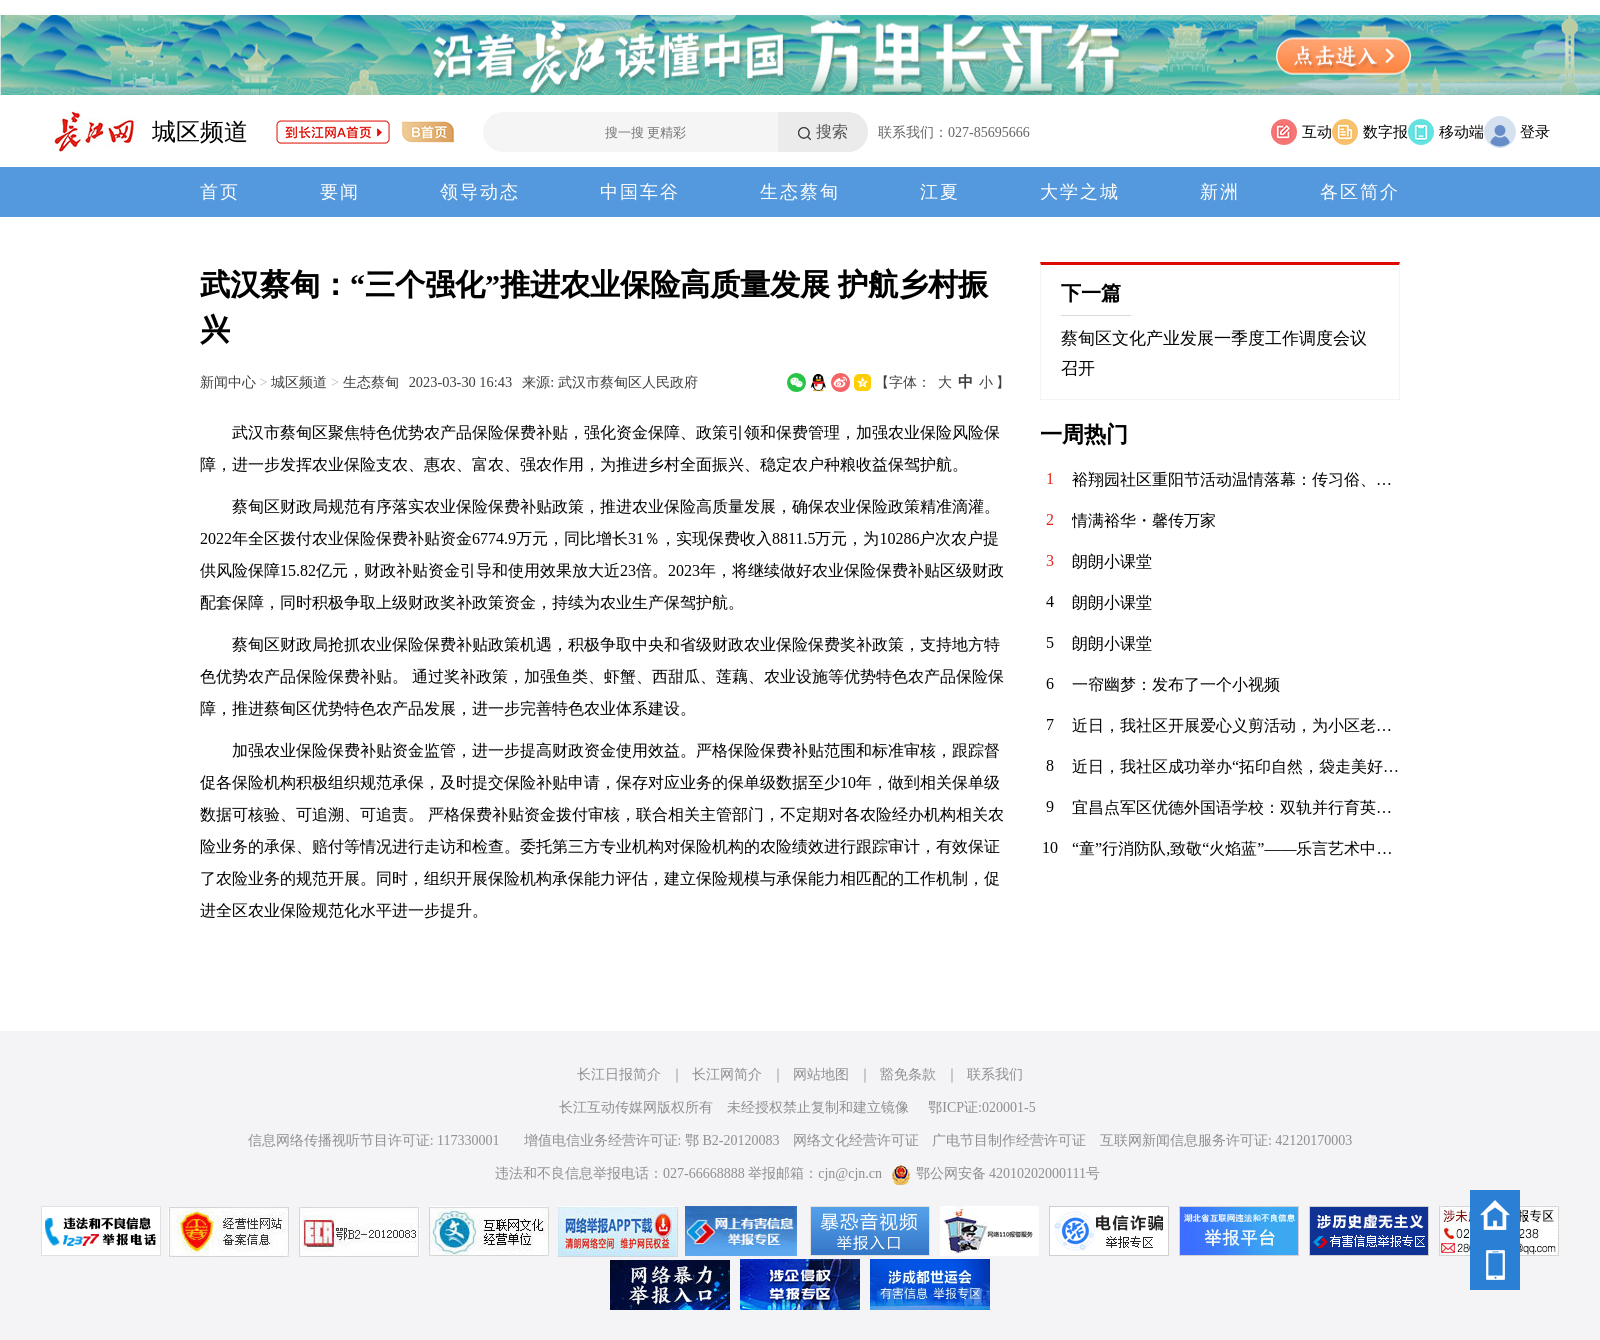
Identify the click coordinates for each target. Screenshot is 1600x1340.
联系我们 (995, 1074)
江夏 (940, 192)
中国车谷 (640, 192)
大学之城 (1080, 192)
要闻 (340, 192)
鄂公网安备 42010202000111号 (995, 1173)
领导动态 (480, 192)
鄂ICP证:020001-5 (981, 1107)
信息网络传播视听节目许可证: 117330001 (374, 1140)
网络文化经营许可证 (856, 1140)
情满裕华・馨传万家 (1144, 520)
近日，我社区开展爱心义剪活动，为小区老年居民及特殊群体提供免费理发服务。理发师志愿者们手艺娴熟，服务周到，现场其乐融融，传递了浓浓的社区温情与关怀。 (1236, 725)
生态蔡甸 (800, 192)
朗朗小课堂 (1112, 561)
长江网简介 (727, 1074)
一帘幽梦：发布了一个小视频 (1176, 684)
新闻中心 (228, 382)
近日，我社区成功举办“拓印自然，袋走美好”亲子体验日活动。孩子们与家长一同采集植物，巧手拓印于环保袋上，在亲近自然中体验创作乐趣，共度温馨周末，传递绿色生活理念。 (1236, 766)
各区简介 (1360, 192)
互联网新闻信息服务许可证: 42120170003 (1226, 1140)
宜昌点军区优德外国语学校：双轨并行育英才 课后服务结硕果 (1236, 807)
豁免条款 (908, 1074)
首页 (220, 192)
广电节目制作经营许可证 (1009, 1140)
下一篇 (1091, 293)
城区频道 (200, 132)
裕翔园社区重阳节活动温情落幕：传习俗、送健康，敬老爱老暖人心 (1236, 479)
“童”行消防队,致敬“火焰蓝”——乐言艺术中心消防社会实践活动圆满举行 (1236, 848)
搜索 (832, 131)
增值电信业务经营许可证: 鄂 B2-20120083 (652, 1140)
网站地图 (821, 1074)
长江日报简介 (619, 1074)
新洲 (1220, 192)
